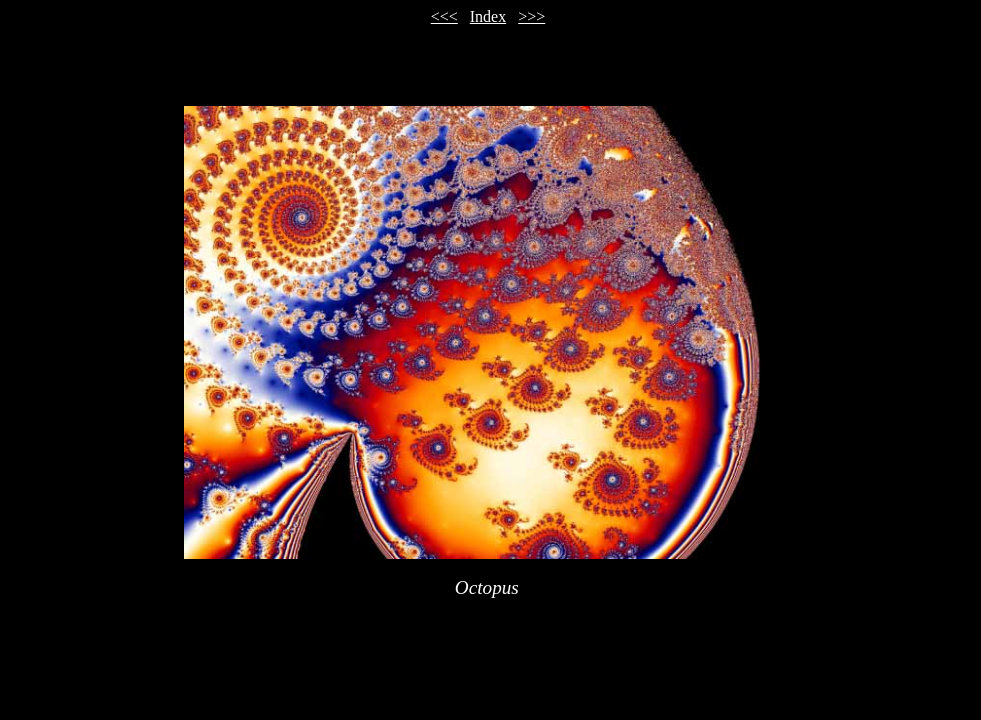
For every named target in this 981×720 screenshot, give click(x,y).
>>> (531, 16)
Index (488, 16)
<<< (444, 16)
